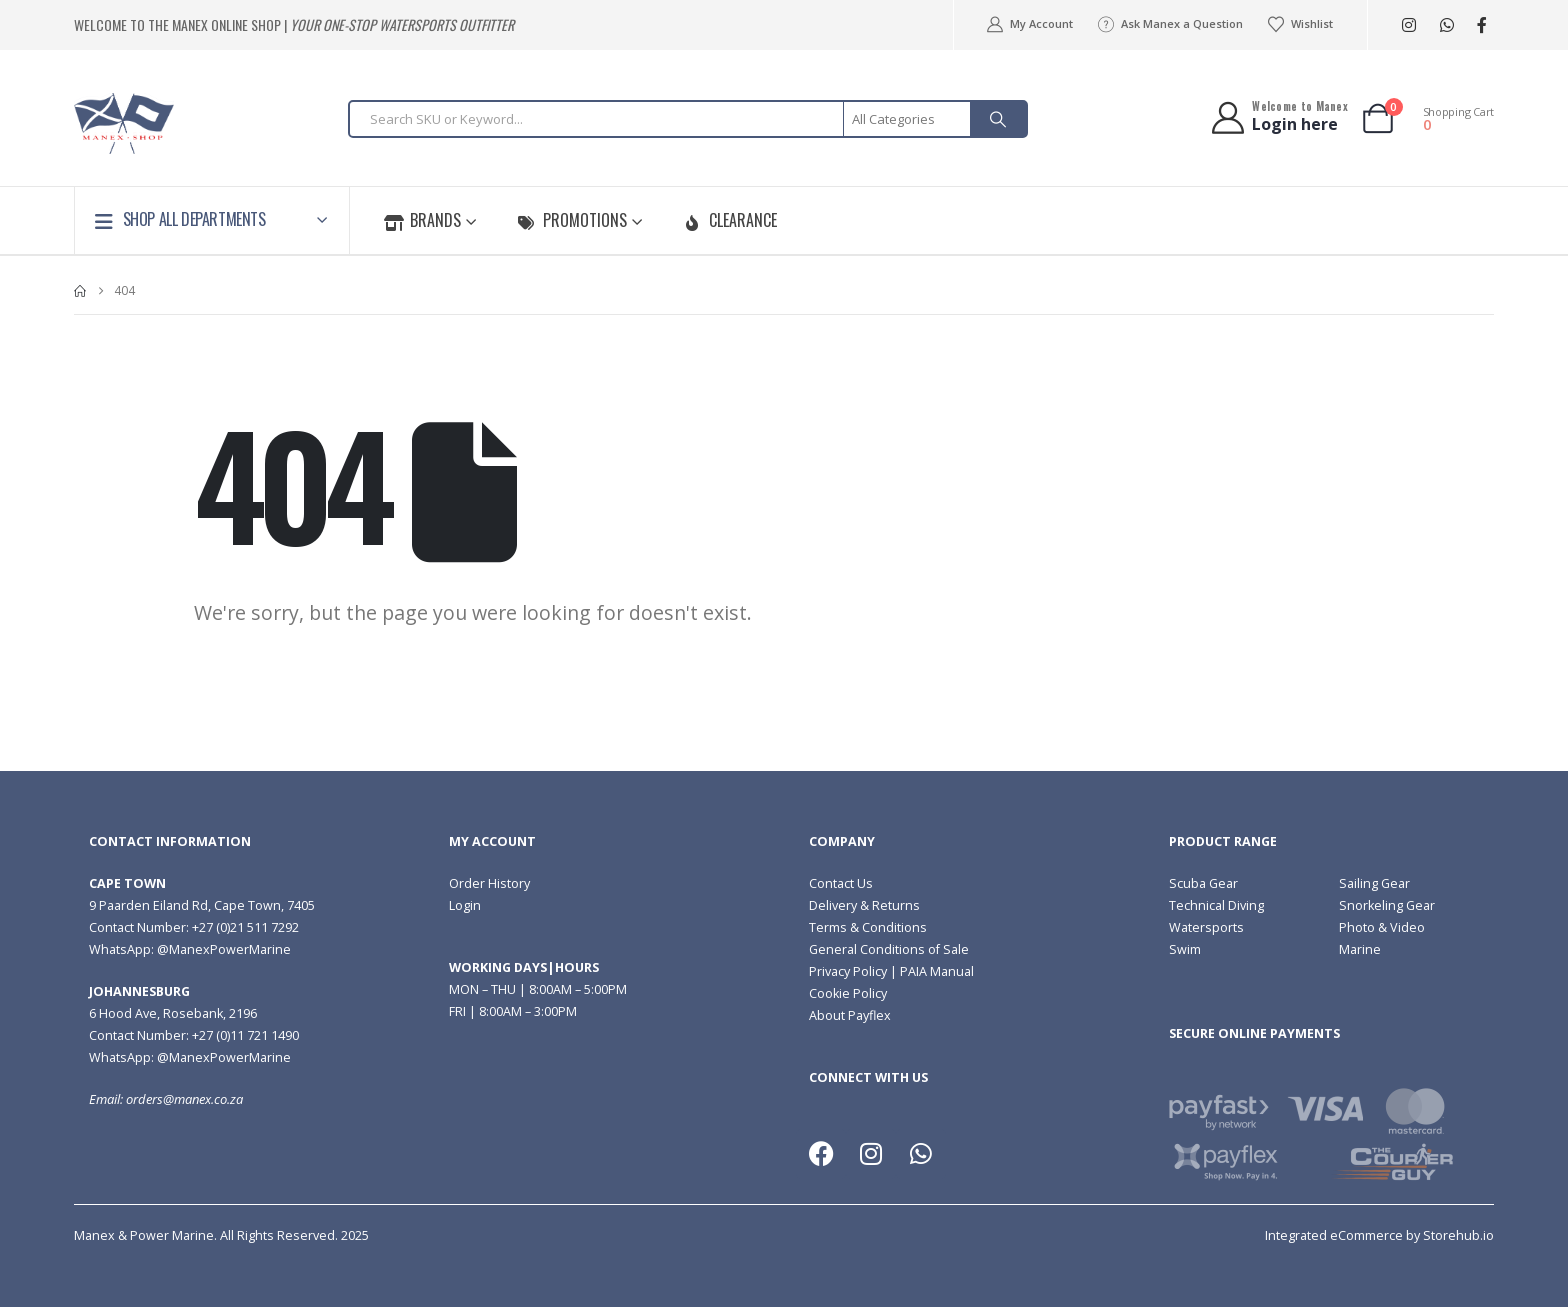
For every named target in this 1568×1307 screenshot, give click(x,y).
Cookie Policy (848, 993)
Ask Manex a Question (1170, 24)
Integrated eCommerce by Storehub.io (1379, 1235)
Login (465, 905)
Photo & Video (1382, 927)
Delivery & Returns (864, 905)
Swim (1185, 949)
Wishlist (1300, 24)
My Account (1028, 24)
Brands (422, 220)
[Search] (998, 119)
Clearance (730, 220)
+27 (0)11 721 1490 (245, 1035)
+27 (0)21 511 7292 (245, 927)
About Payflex (850, 1015)
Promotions (572, 220)
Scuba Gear (1203, 883)
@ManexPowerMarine (224, 949)
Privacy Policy (848, 971)
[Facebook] (1481, 25)
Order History (489, 883)
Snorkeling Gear (1387, 905)
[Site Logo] (124, 123)
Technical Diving (1216, 905)
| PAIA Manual (930, 971)
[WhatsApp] (1446, 25)
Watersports (1206, 927)
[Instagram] (1408, 25)
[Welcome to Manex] (1278, 117)
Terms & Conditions (868, 927)
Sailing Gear (1374, 883)
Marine (1360, 949)
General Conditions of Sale (889, 949)
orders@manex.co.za (184, 1099)
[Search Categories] (908, 119)
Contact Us (841, 883)
